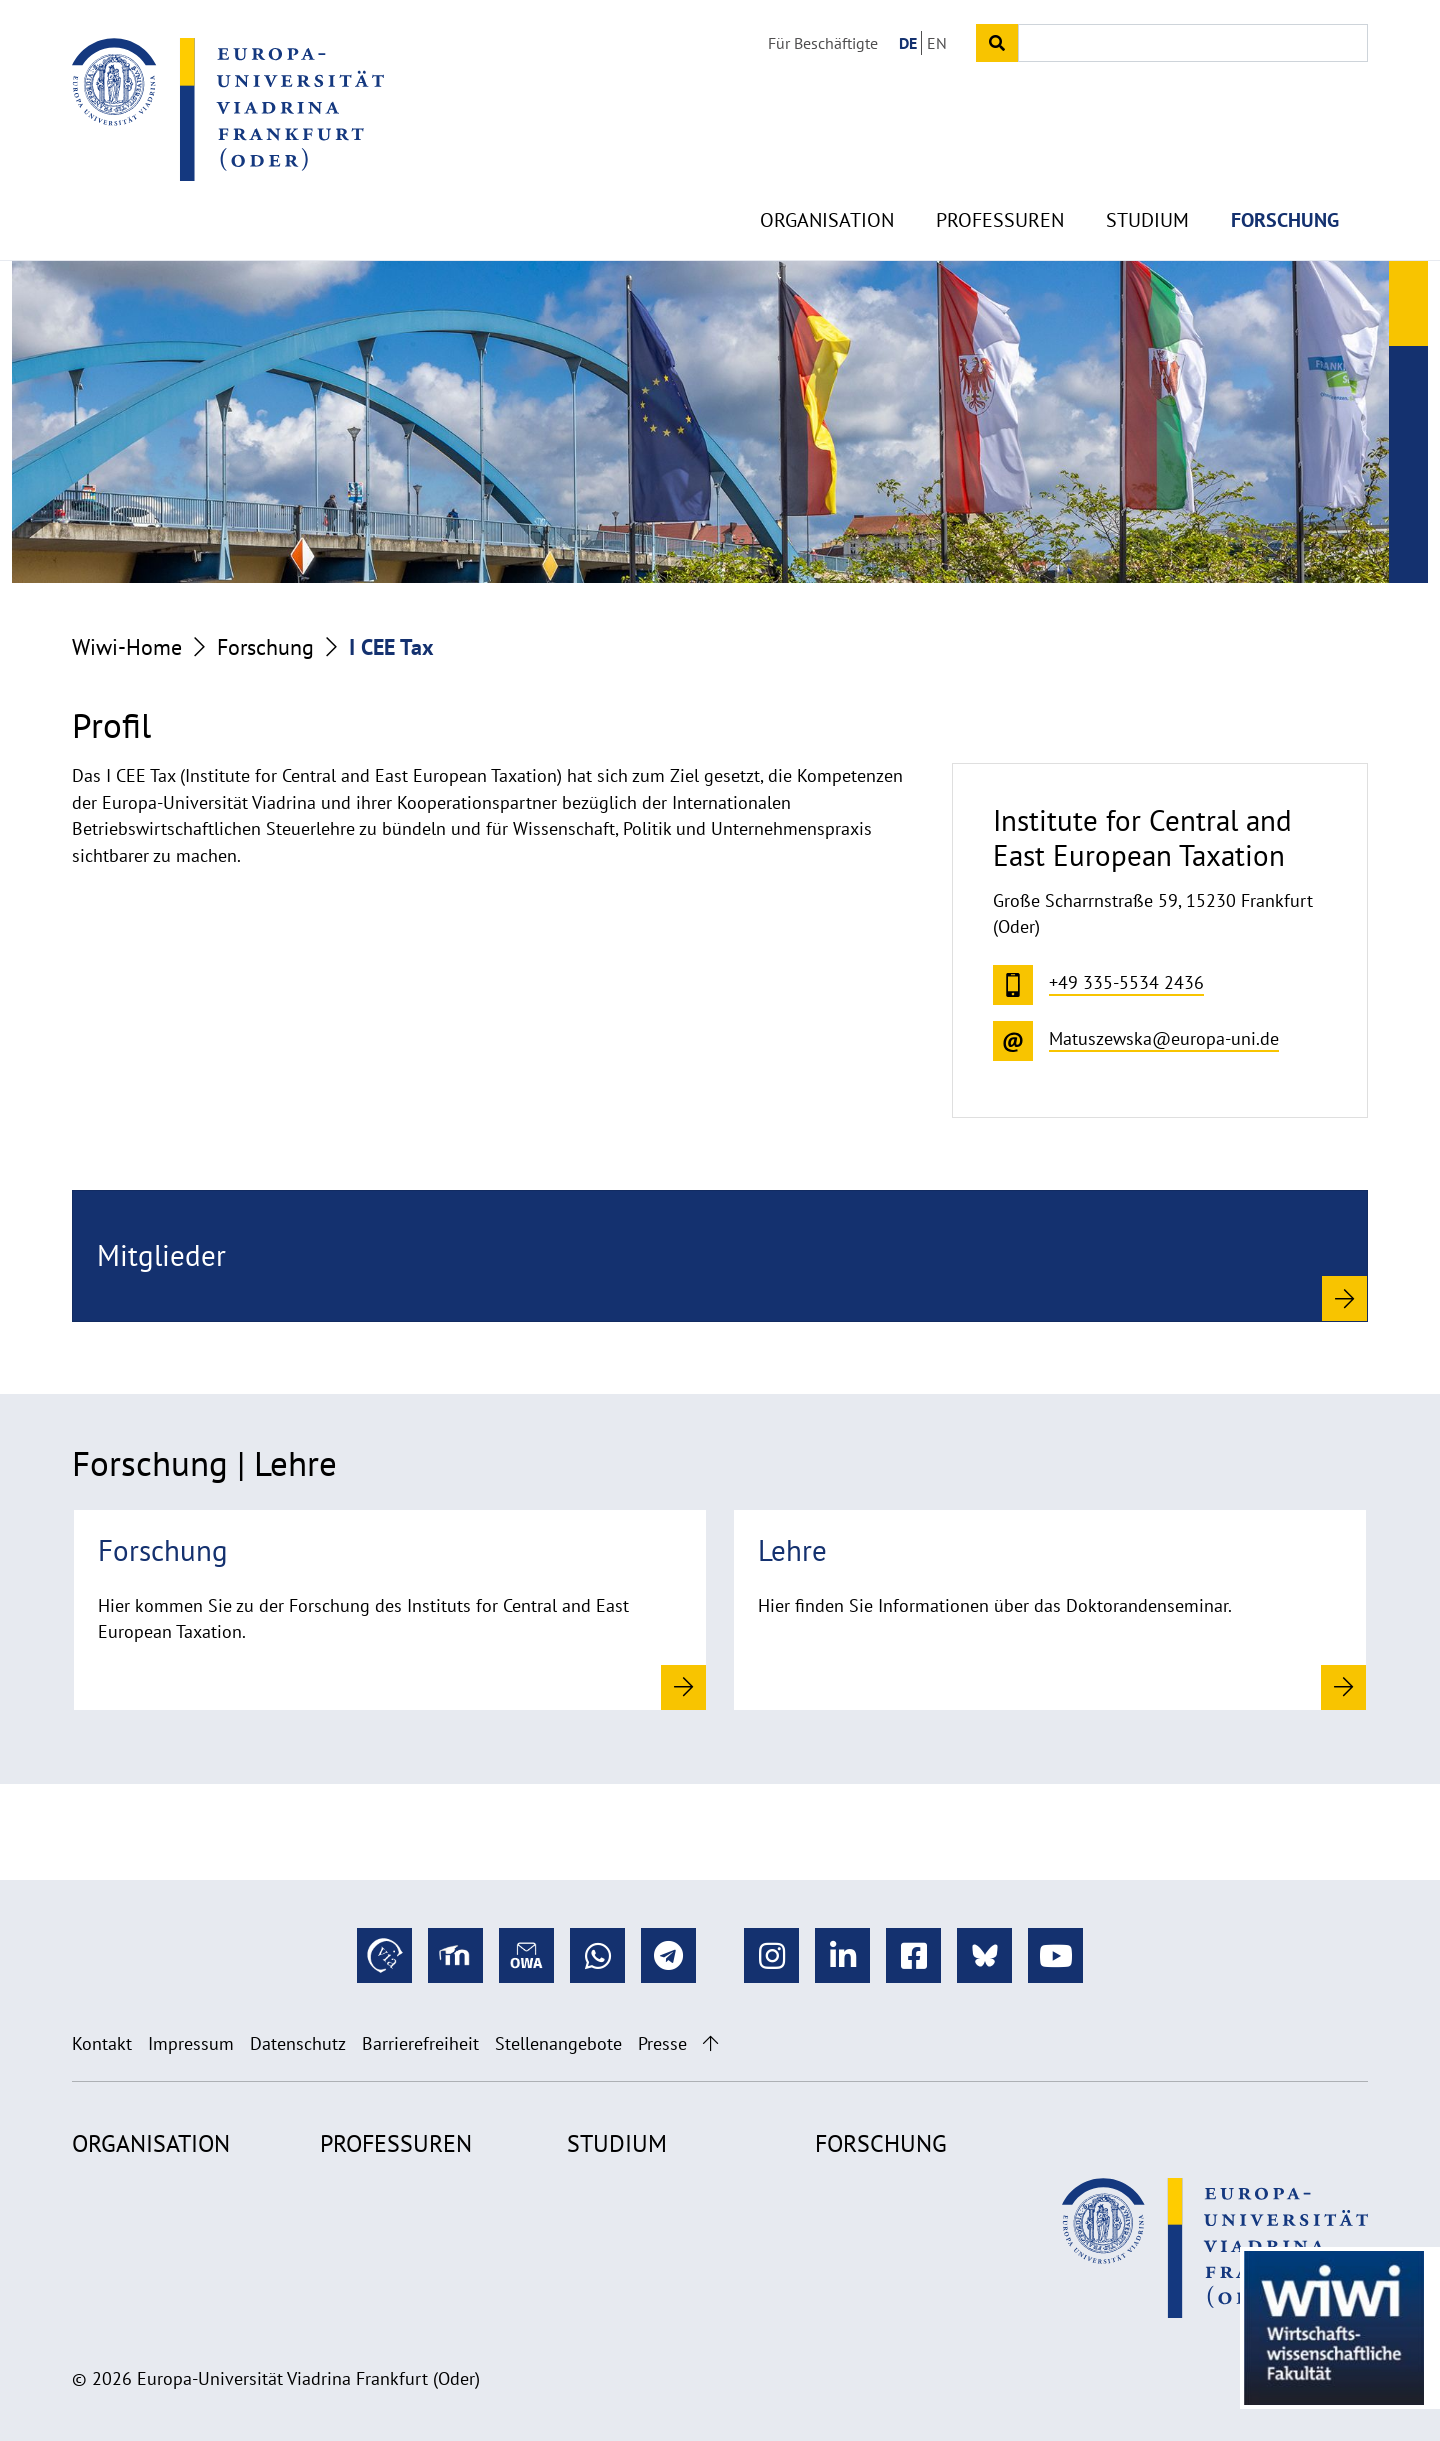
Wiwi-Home (127, 647)
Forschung (1285, 180)
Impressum (191, 2043)
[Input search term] (1193, 43)
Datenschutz (298, 2043)
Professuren (1000, 180)
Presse (662, 2043)
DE (908, 43)
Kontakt (102, 2043)
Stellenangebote (558, 2043)
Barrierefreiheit (420, 2043)
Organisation (827, 180)
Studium (1147, 180)
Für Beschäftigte (823, 43)
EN (937, 43)
